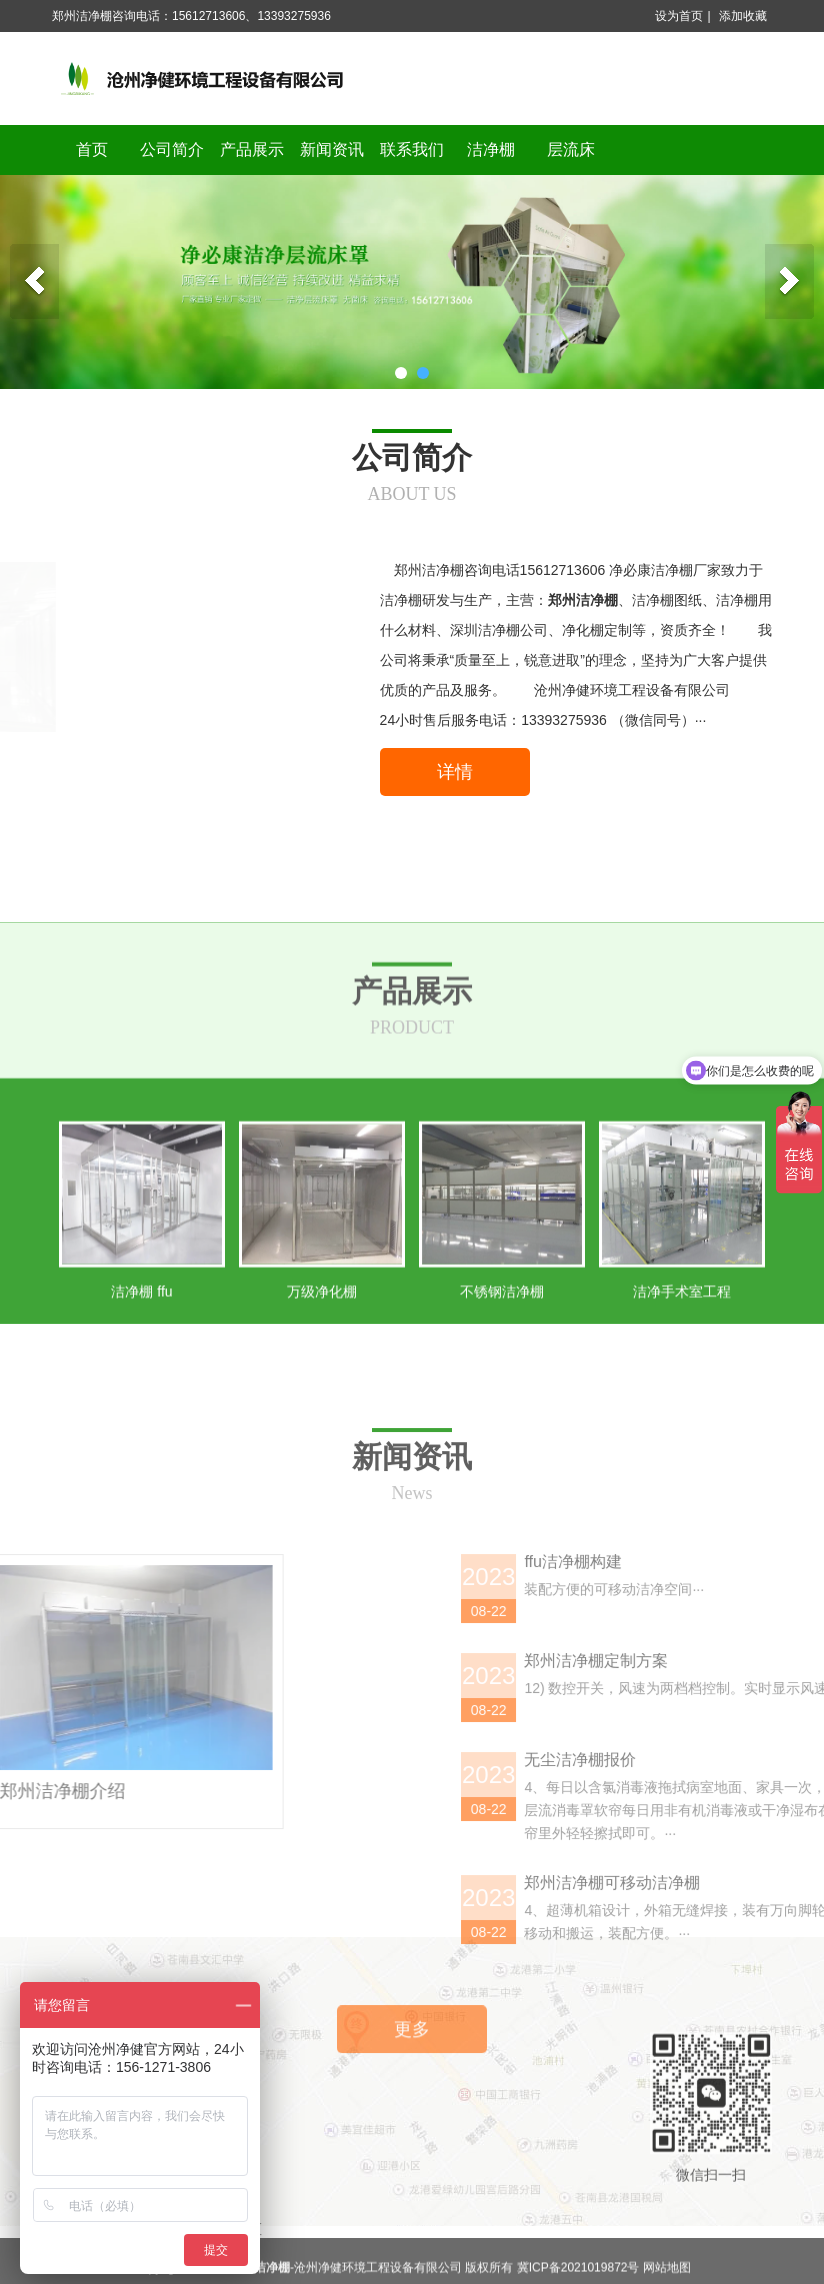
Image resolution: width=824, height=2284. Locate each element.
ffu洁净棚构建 (767, 1903)
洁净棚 (491, 149)
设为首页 (679, 16)
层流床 (571, 149)
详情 (455, 772)
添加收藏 (743, 16)
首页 (92, 149)
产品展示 (252, 149)
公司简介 (172, 149)
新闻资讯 (332, 149)
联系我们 (412, 149)
